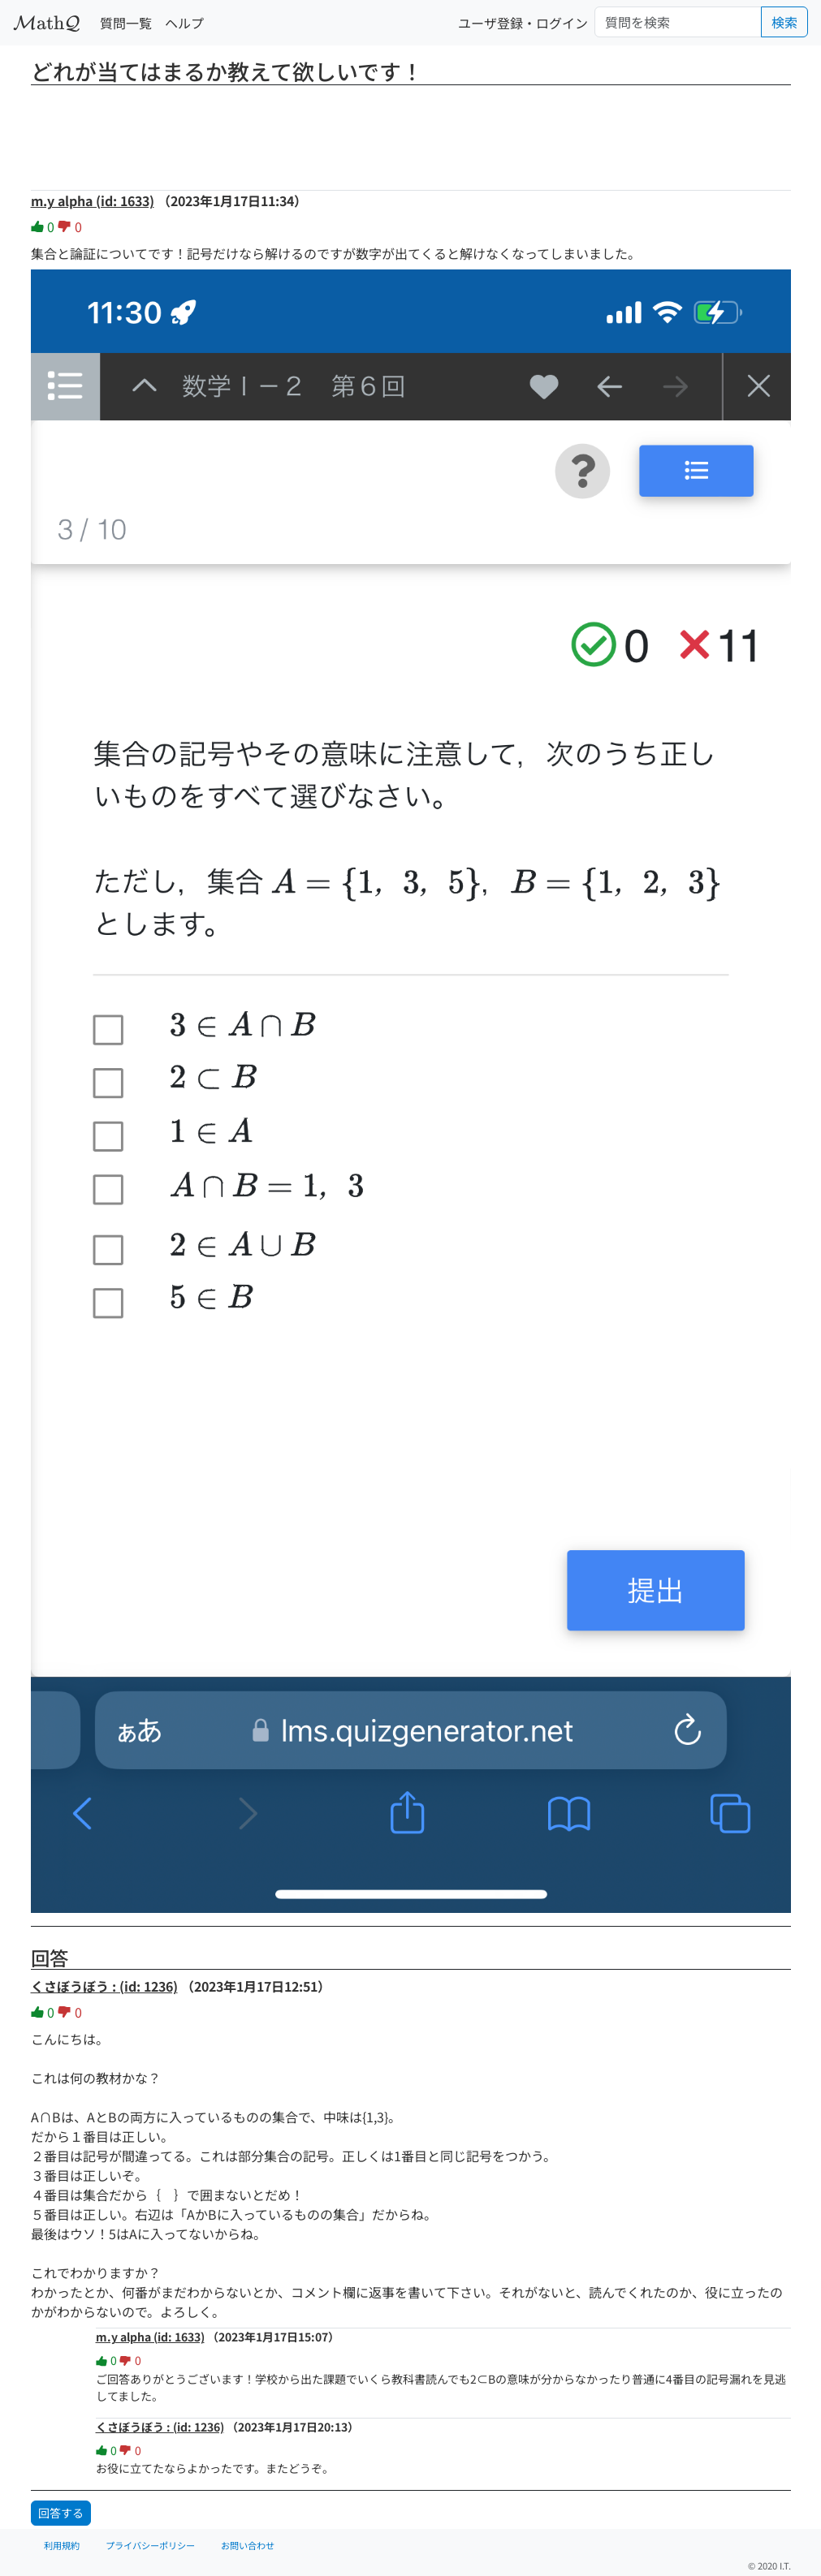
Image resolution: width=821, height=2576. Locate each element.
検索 (784, 22)
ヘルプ (184, 22)
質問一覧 (126, 22)
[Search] (678, 21)
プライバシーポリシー (150, 2545)
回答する (61, 2513)
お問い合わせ (247, 2545)
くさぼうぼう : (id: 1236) (104, 1986)
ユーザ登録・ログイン (523, 22)
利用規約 (62, 2545)
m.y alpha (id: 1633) (92, 200)
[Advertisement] (411, 132)
